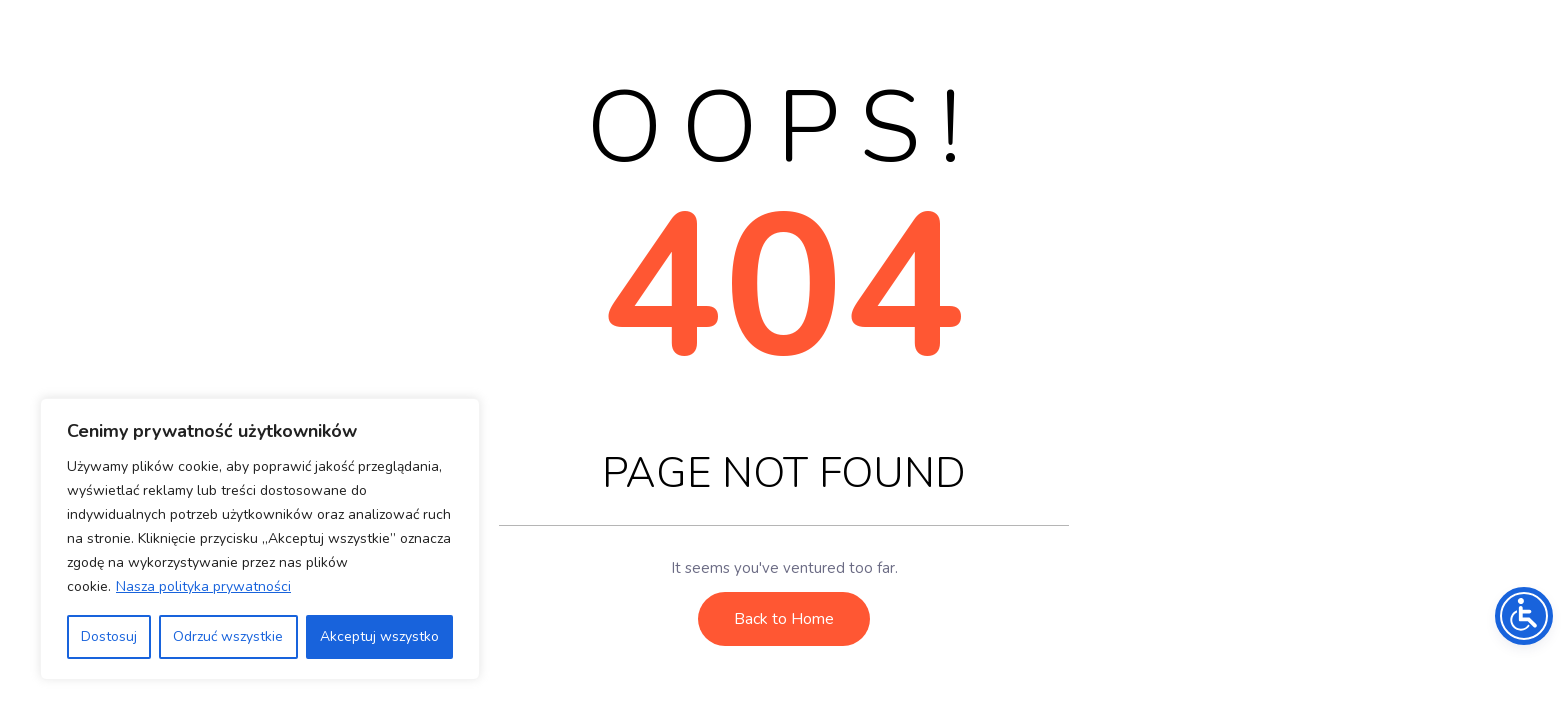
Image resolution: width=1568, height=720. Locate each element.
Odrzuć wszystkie (228, 636)
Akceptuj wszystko (379, 636)
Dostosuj (109, 636)
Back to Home (784, 619)
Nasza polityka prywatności (203, 586)
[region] (260, 539)
